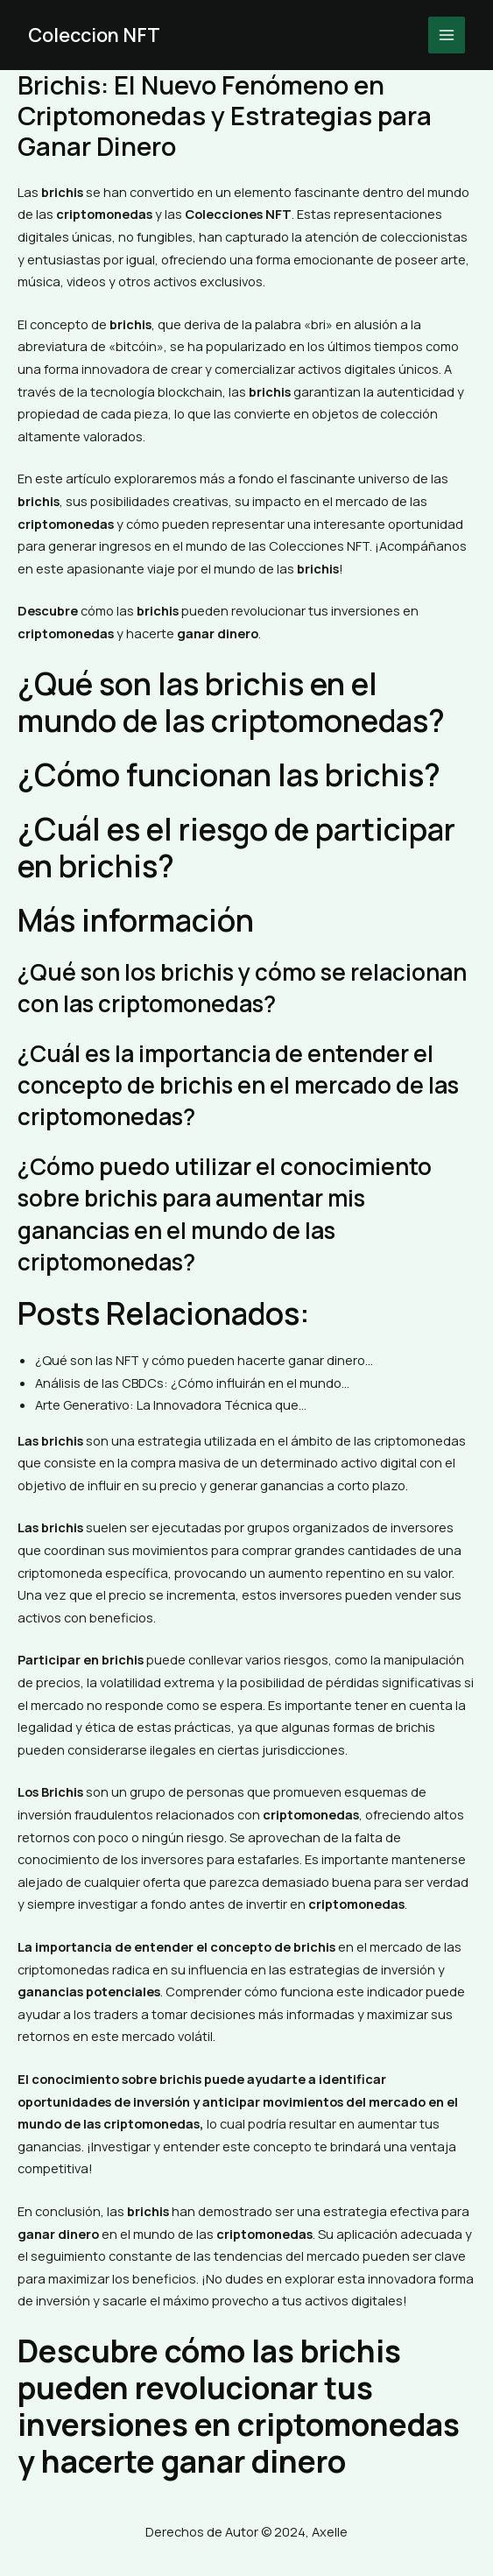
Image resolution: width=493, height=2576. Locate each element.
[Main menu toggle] (446, 35)
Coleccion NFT (95, 35)
